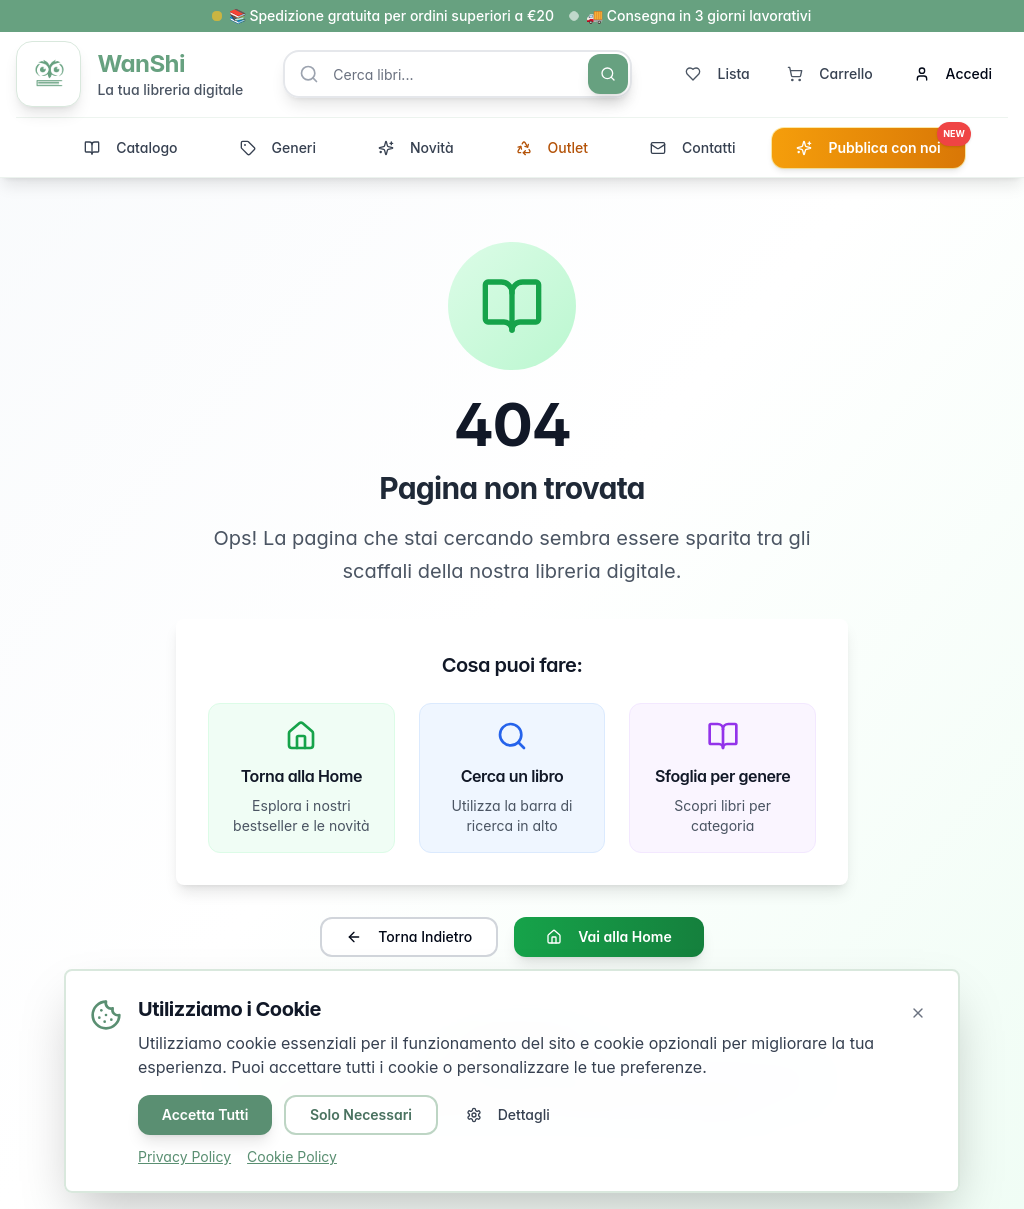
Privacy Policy (184, 1156)
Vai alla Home (608, 938)
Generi (278, 148)
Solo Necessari (362, 1114)
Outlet (552, 148)
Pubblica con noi (880, 143)
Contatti (692, 148)
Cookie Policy (292, 1156)
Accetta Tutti (205, 1114)
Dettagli (509, 1114)
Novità (416, 148)
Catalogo (130, 148)
